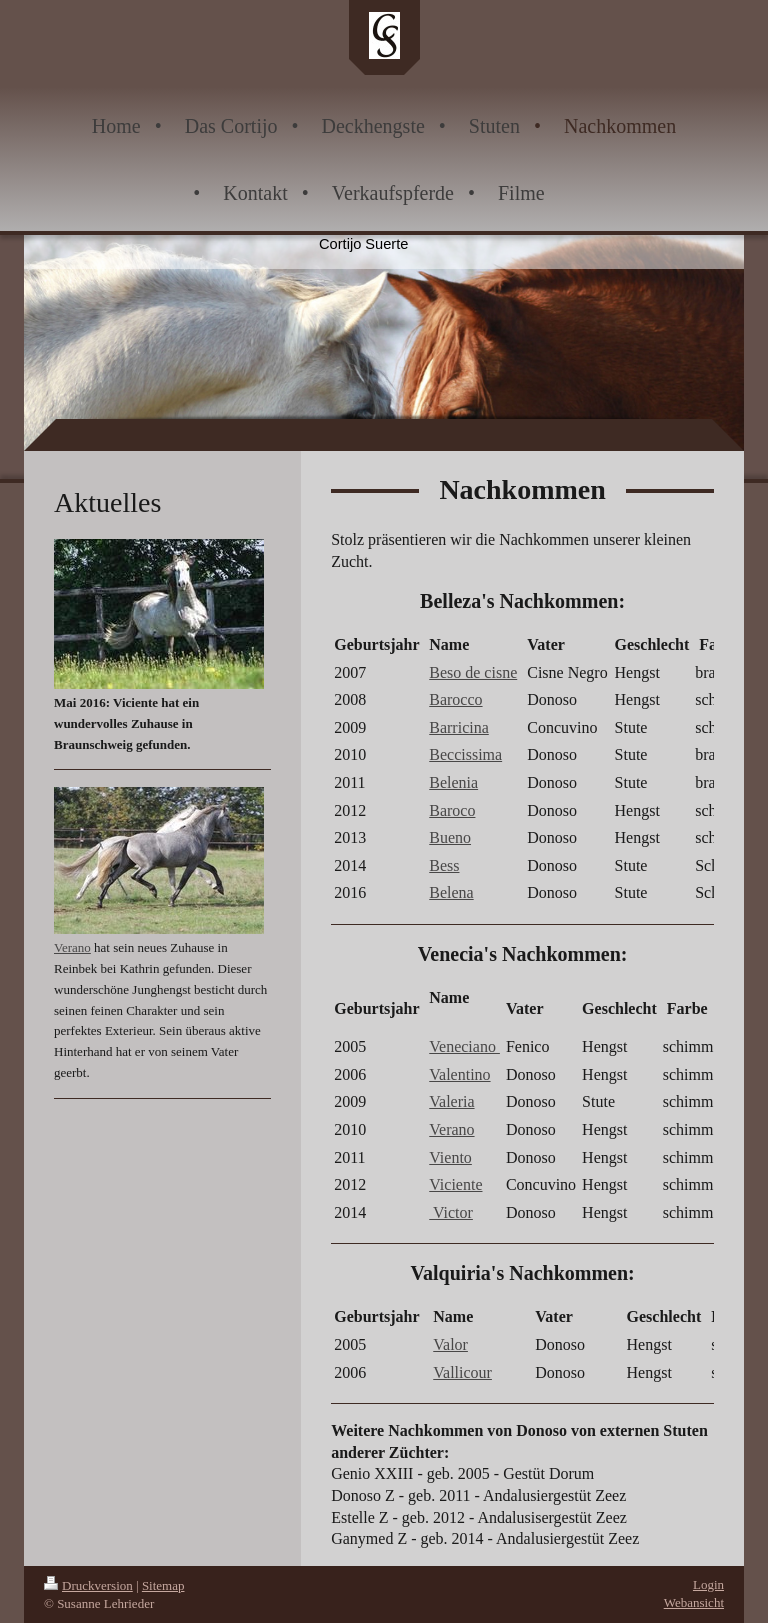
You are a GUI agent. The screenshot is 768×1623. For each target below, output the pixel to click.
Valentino (459, 1074)
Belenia (453, 782)
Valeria (451, 1101)
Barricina (459, 727)
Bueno (450, 837)
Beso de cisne (473, 672)
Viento (450, 1157)
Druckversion (88, 1585)
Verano (451, 1129)
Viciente (455, 1184)
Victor (451, 1212)
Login (708, 1584)
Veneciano (464, 1046)
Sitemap (163, 1585)
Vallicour (462, 1372)
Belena (451, 892)
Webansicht (694, 1602)
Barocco (455, 699)
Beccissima (465, 754)
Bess (444, 865)
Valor (450, 1344)
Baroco (452, 810)
